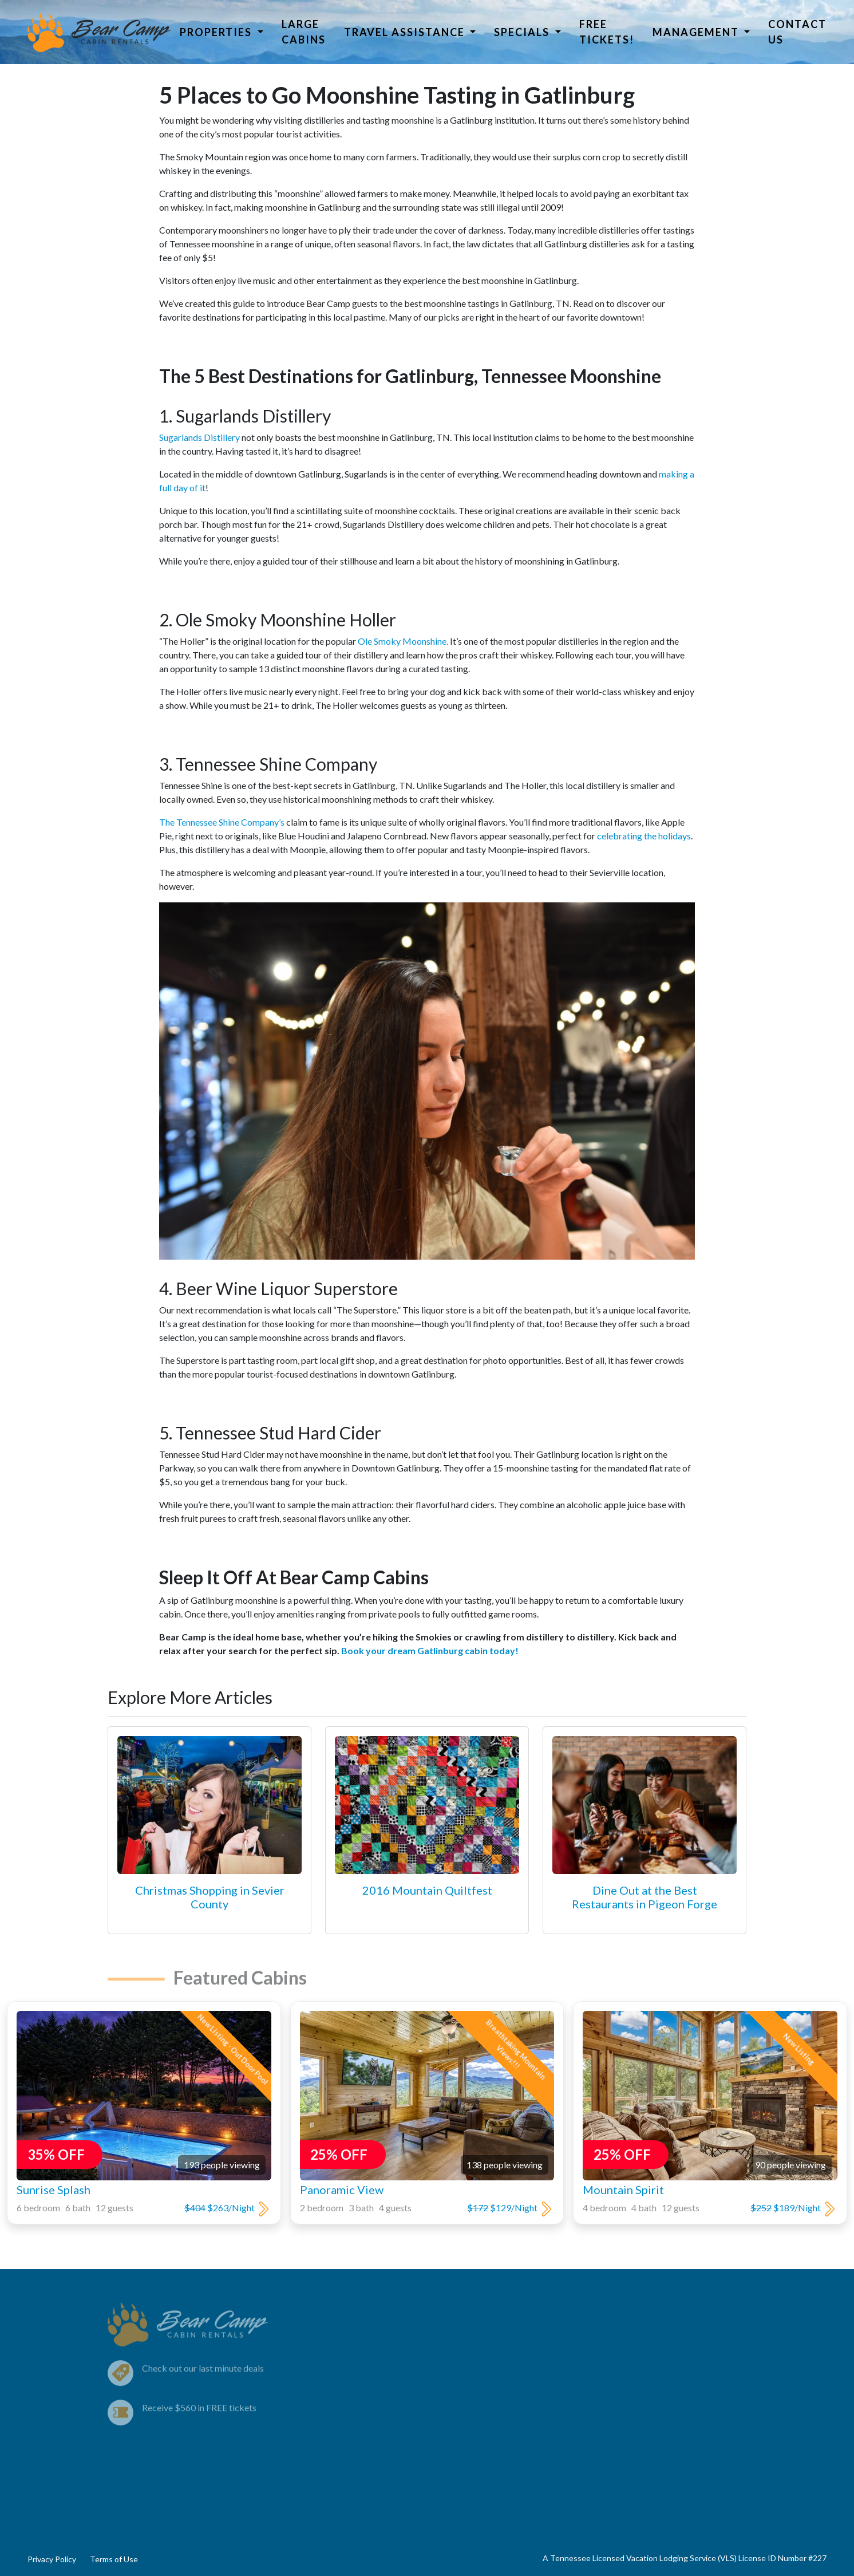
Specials (523, 32)
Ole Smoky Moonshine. (403, 641)
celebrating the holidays (644, 835)
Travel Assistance (406, 32)
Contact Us (797, 32)
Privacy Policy (51, 2559)
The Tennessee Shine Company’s (221, 821)
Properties (217, 32)
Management (697, 32)
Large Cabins (304, 32)
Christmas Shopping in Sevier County (209, 1897)
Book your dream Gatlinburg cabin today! (430, 1650)
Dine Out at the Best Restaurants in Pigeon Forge (644, 1897)
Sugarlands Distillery (199, 437)
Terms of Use (114, 2559)
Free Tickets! (606, 32)
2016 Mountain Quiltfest (427, 1890)
